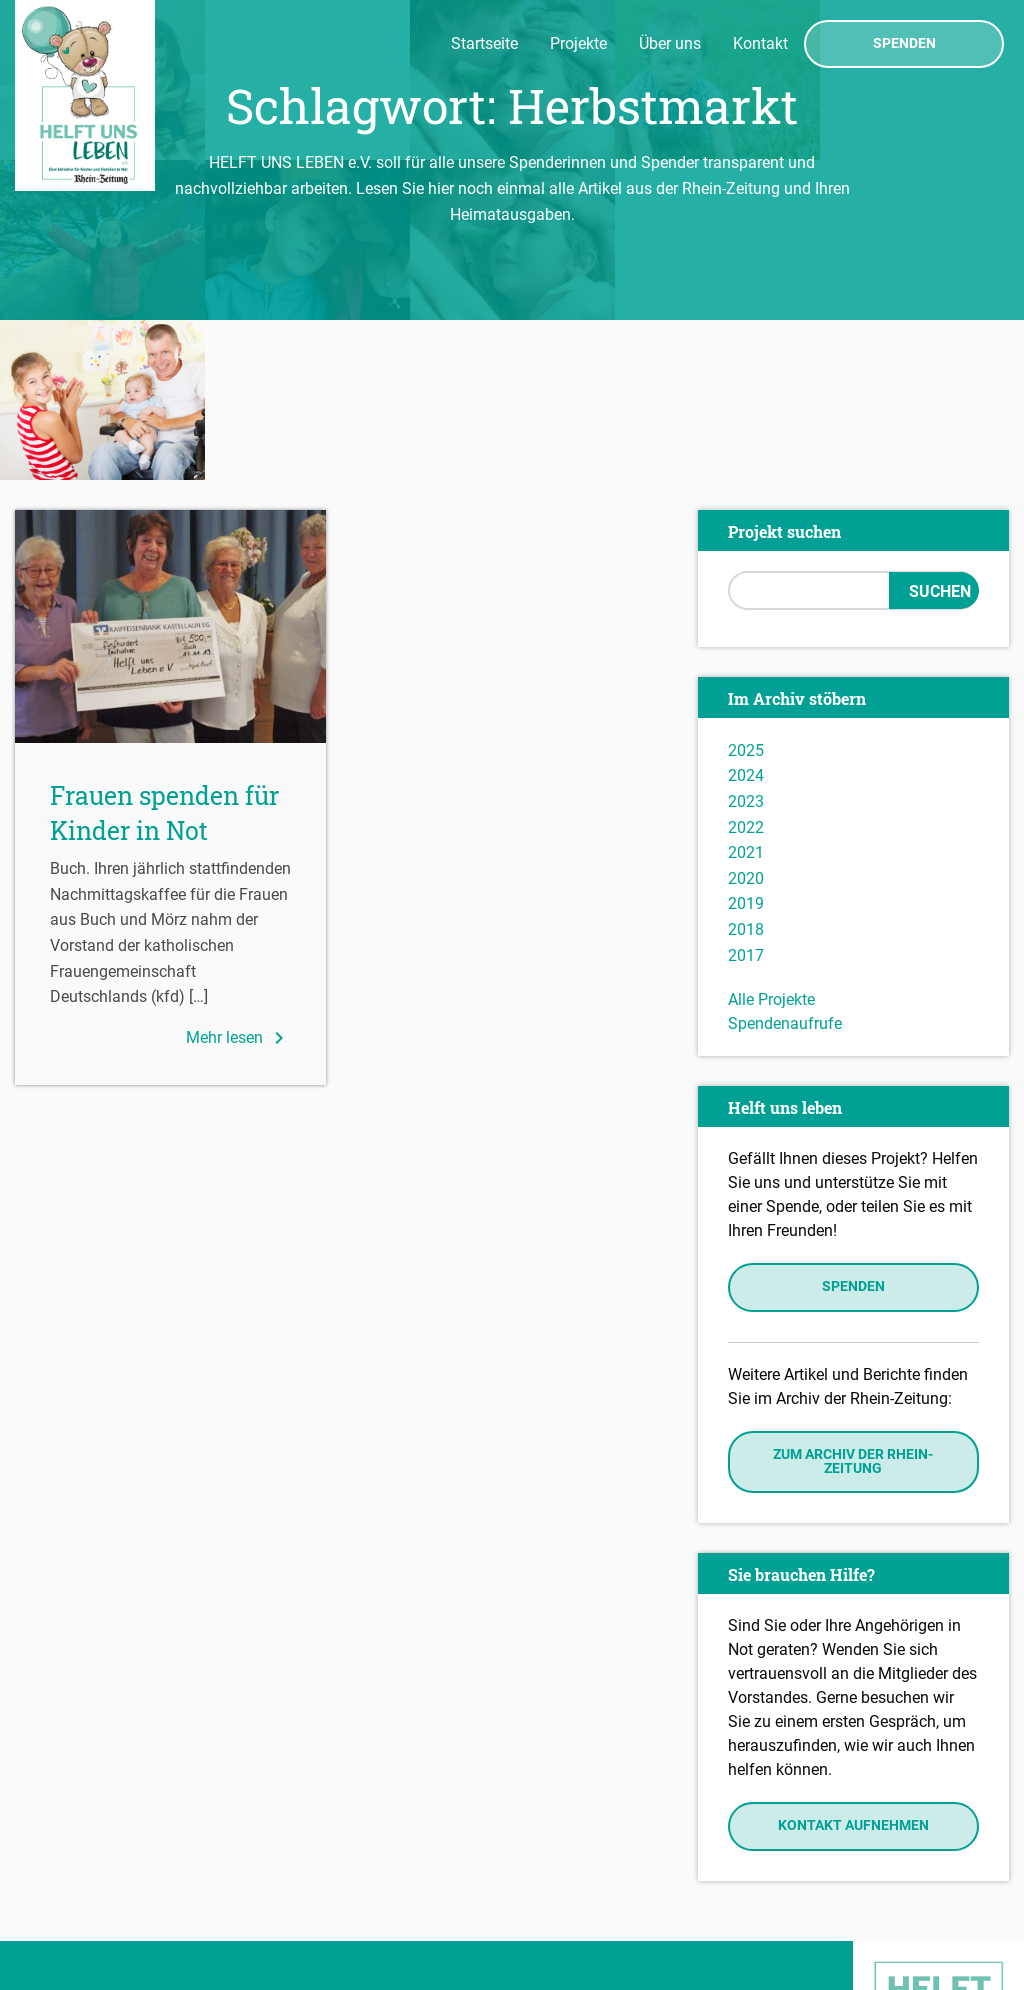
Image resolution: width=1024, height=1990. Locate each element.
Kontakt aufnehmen (853, 1666)
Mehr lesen (238, 878)
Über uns (670, 43)
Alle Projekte (771, 839)
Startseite (484, 43)
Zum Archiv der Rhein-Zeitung (853, 1301)
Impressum (60, 1891)
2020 (746, 718)
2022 (746, 667)
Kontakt (760, 43)
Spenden (904, 44)
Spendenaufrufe (785, 863)
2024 (746, 616)
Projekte (578, 43)
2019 (746, 744)
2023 (746, 641)
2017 (746, 795)
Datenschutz (65, 1920)
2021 (746, 692)
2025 (746, 590)
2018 (746, 769)
